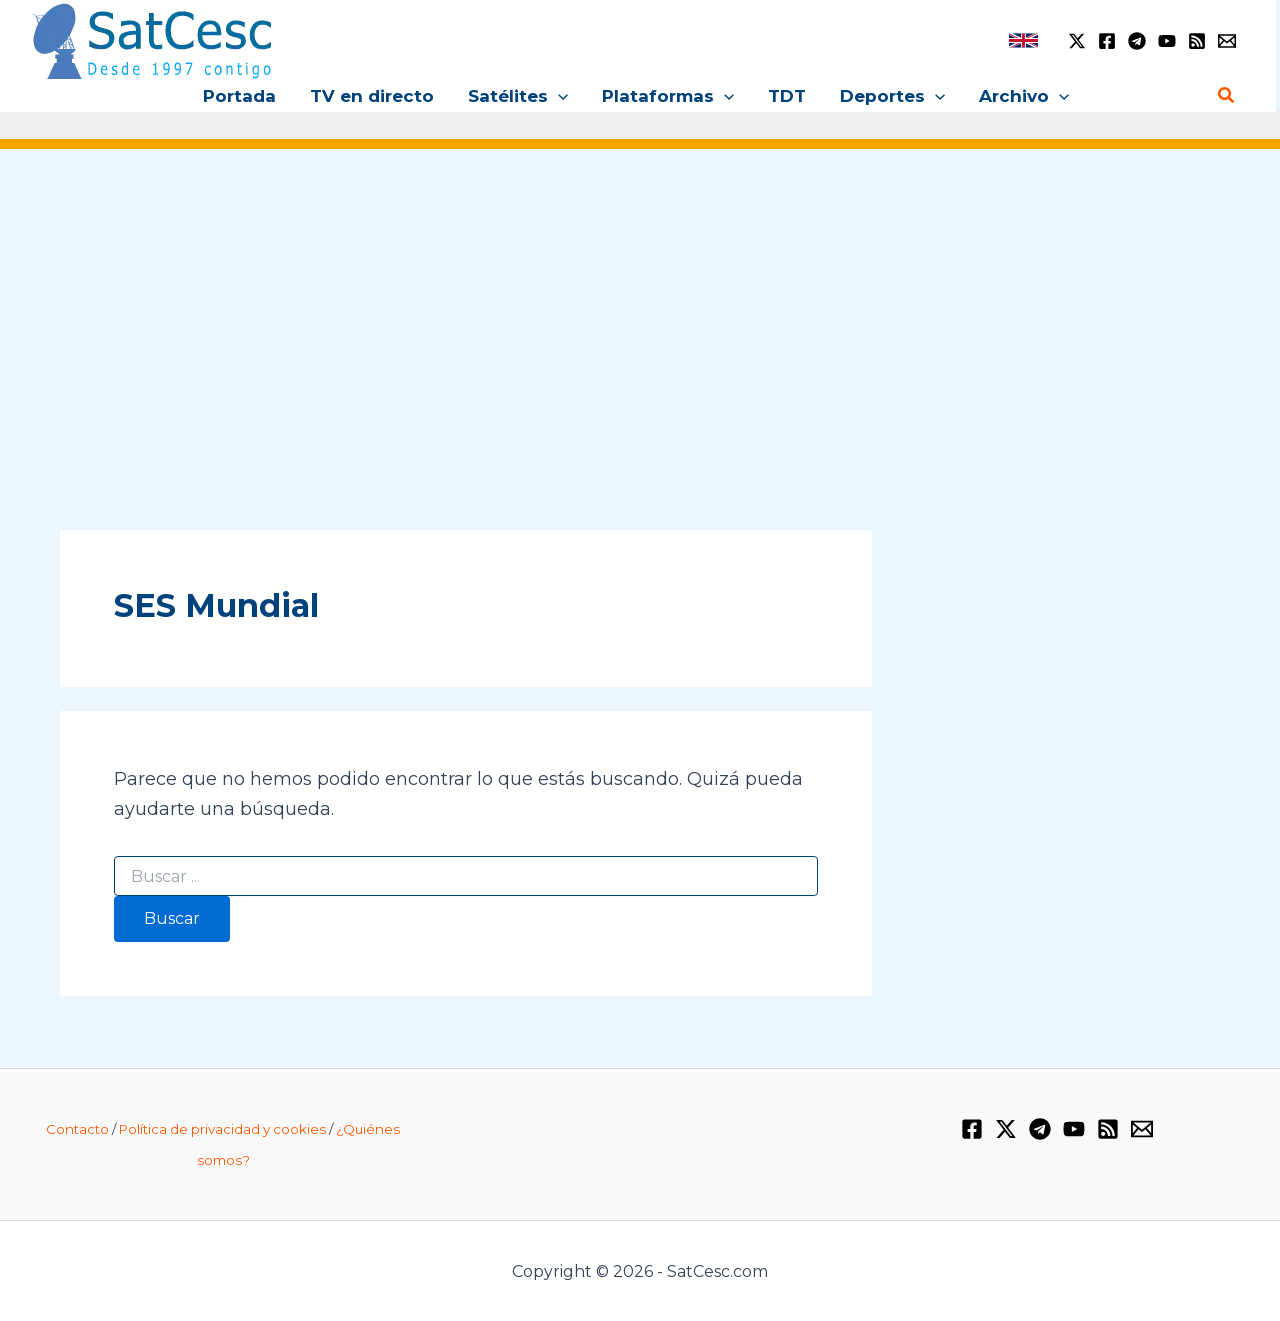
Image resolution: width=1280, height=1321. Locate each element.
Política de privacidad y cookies (222, 1129)
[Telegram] (1137, 41)
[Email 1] (1227, 41)
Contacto (77, 1129)
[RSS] (1197, 41)
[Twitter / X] (1077, 41)
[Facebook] (1107, 41)
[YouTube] (1167, 41)
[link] (1023, 40)
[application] (558, 96)
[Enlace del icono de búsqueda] (1227, 96)
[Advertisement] (640, 318)
